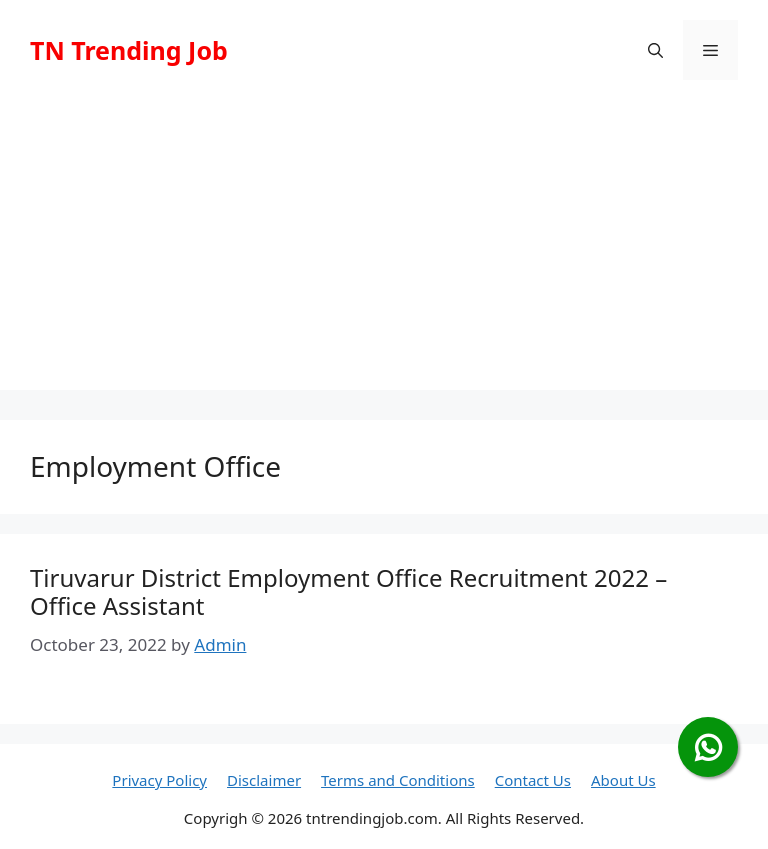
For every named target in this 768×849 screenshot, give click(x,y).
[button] (655, 50)
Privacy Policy (159, 780)
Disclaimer (264, 780)
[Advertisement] (384, 250)
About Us (623, 780)
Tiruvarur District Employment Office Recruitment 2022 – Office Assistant (348, 592)
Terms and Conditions (398, 780)
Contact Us (533, 780)
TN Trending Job (129, 50)
